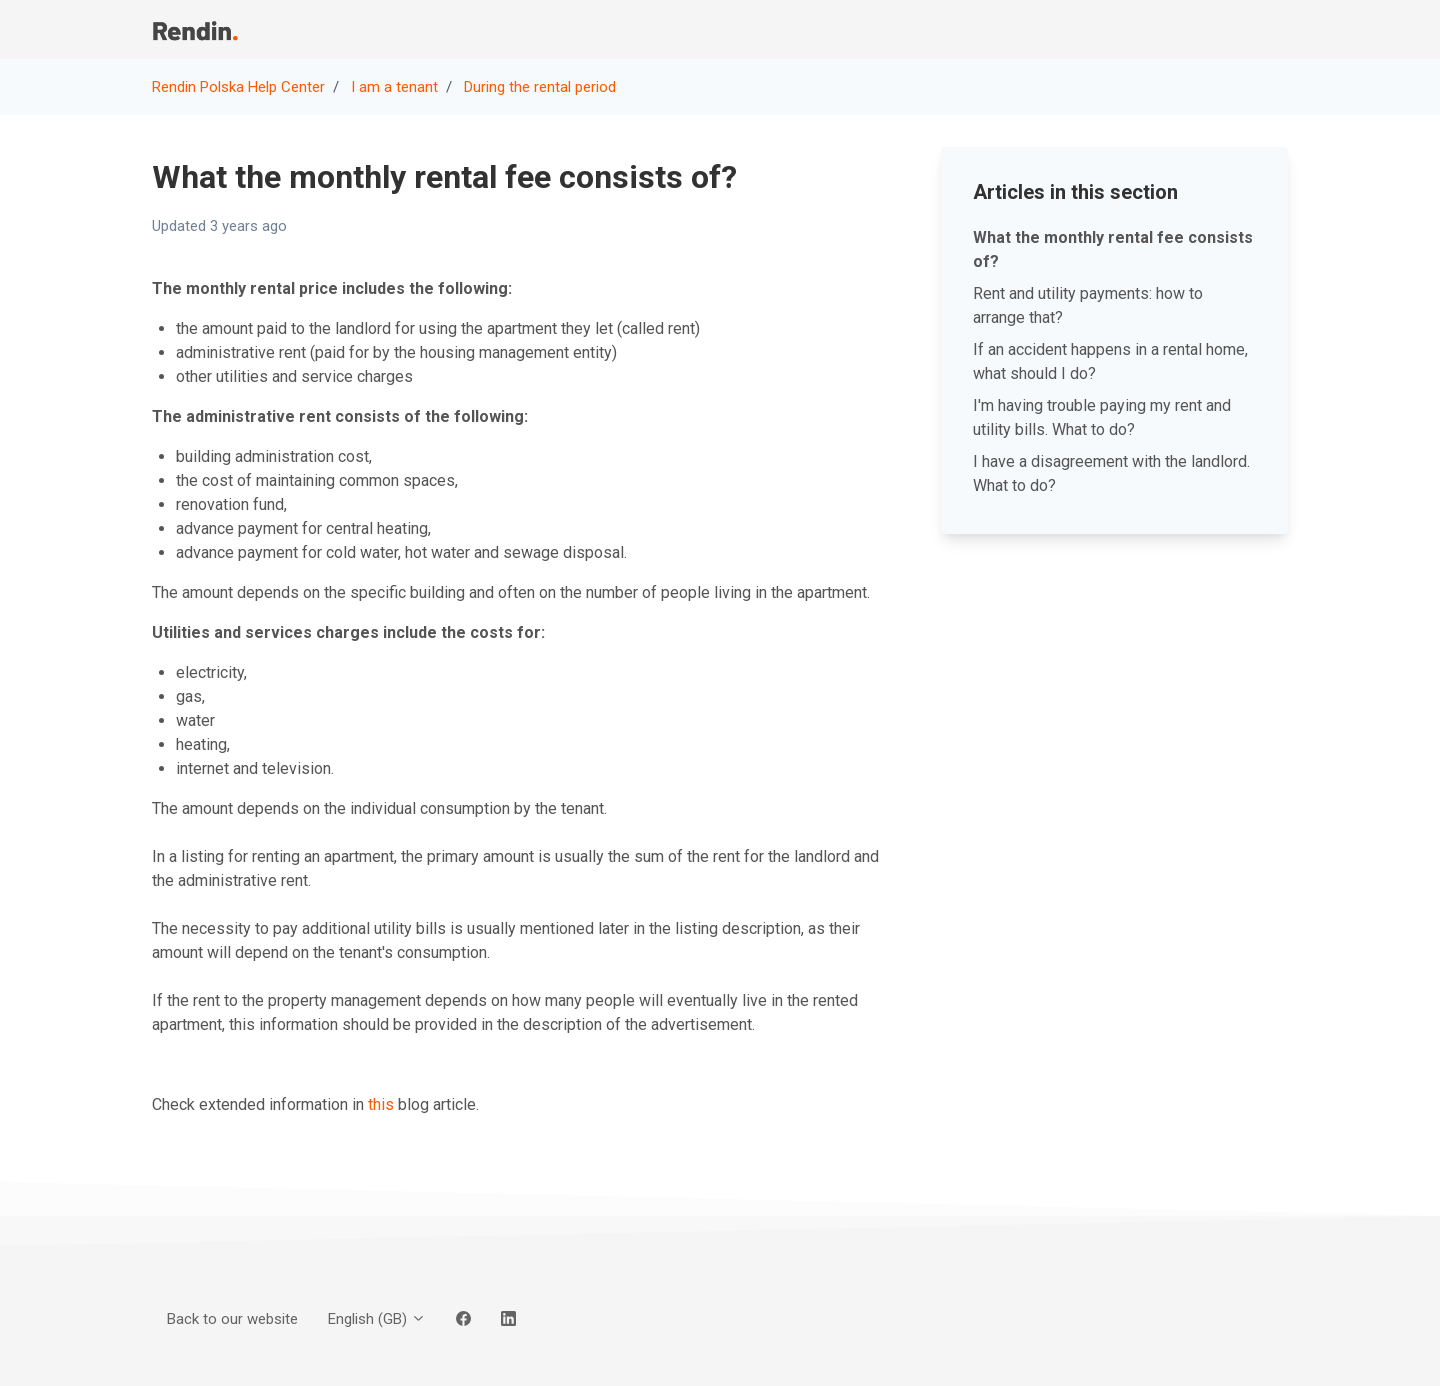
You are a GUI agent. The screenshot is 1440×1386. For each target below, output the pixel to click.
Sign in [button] (1251, 29)
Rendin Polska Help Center (238, 87)
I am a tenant (394, 87)
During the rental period (540, 87)
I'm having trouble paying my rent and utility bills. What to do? (1102, 417)
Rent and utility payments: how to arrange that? (1088, 305)
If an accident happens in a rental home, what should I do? (1110, 361)
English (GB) (377, 1319)
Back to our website (1089, 29)
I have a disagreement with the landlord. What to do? (1111, 473)
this (381, 1104)
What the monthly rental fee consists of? (1113, 249)
